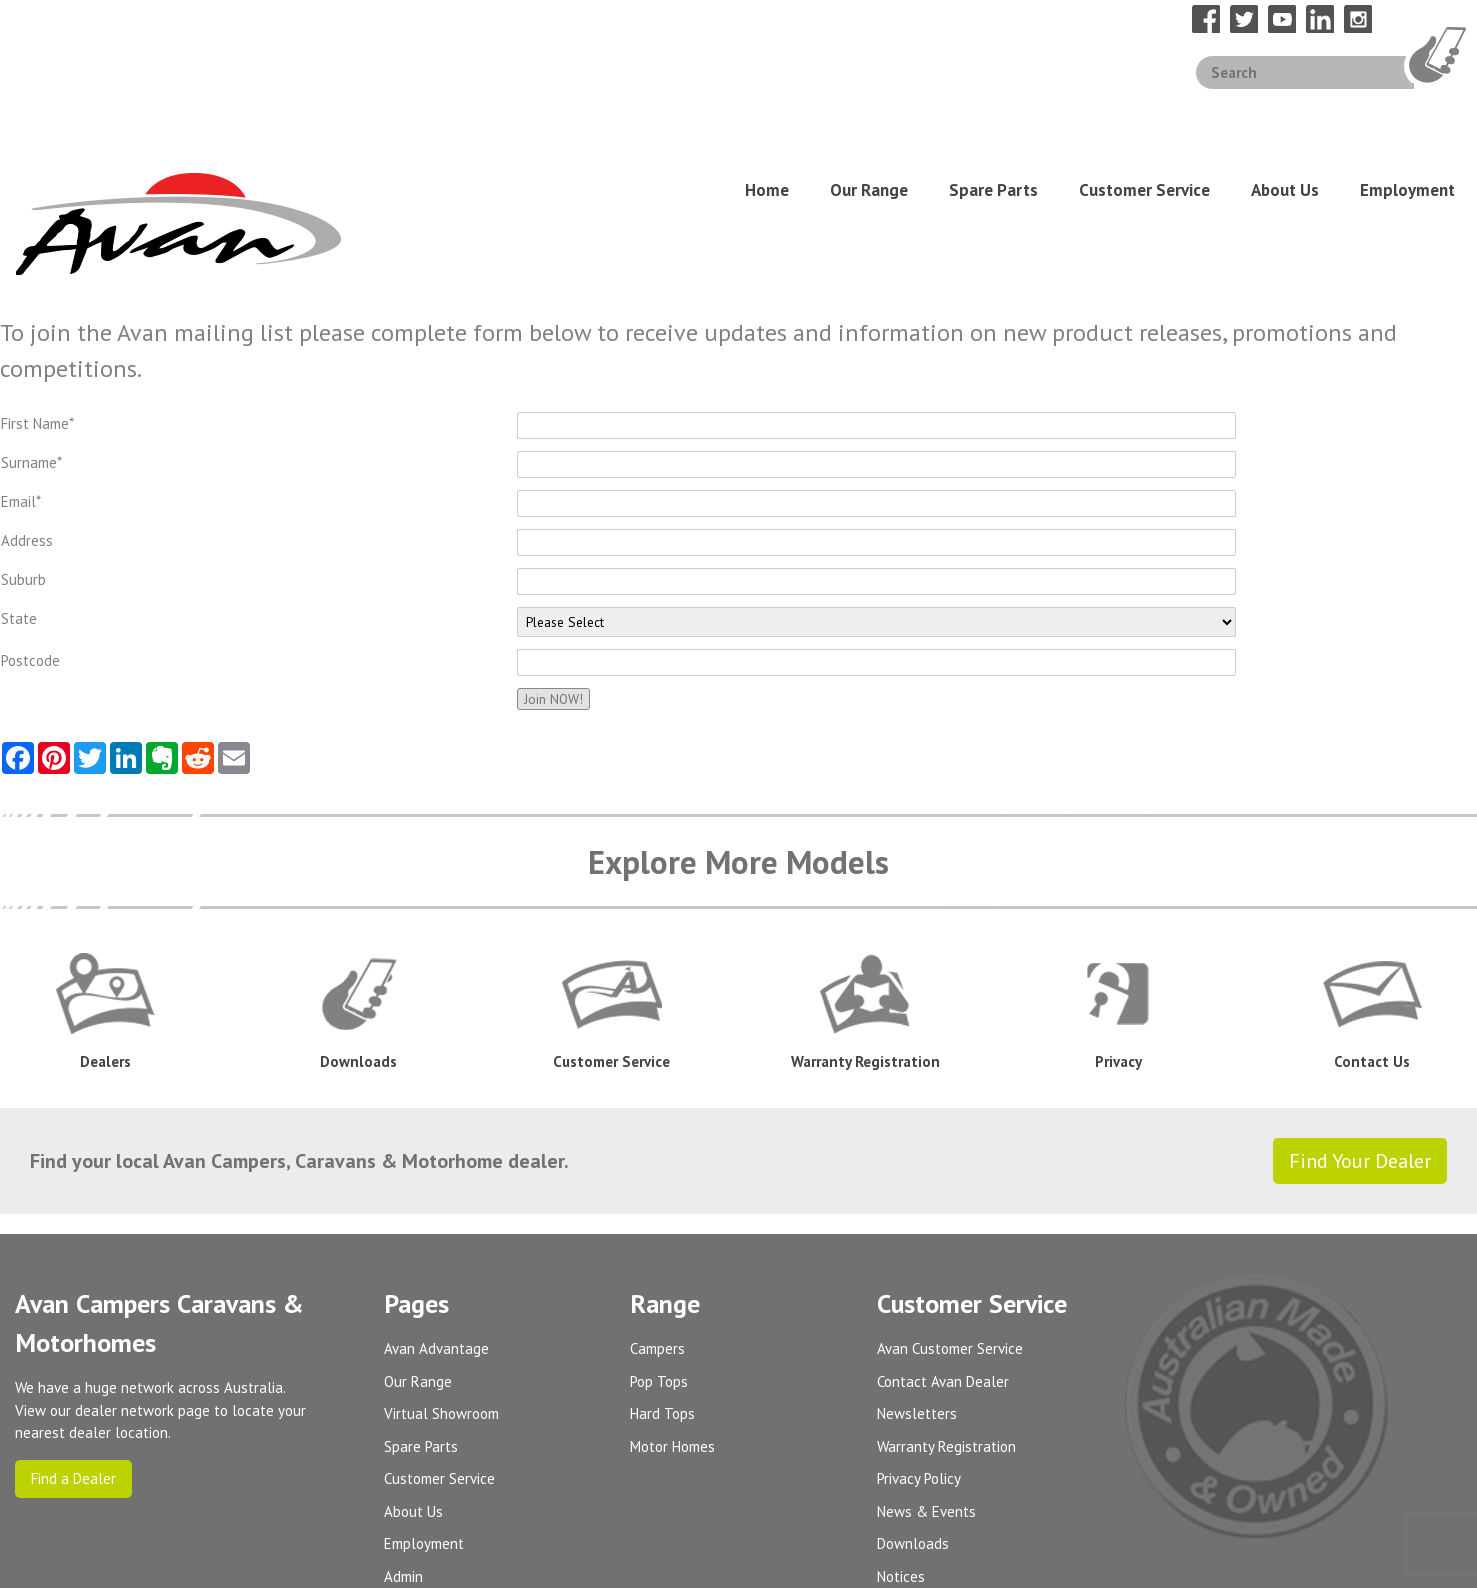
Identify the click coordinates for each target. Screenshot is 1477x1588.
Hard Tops (662, 1267)
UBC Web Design (1392, 1561)
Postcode (30, 514)
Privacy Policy (919, 1332)
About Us (1285, 117)
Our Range (869, 117)
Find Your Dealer (1360, 1015)
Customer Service (1144, 117)
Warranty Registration (946, 1299)
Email (21, 355)
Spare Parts (993, 117)
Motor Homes (672, 1299)
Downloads (913, 1397)
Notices (901, 1429)
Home (767, 117)
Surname (31, 316)
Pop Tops (659, 1234)
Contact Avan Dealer (943, 1234)
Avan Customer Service (950, 1202)
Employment (1407, 117)
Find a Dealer (73, 1331)
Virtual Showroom (441, 1267)
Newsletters (917, 1267)
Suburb (23, 433)
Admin (403, 1429)
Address (27, 394)
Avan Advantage (436, 1202)
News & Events (926, 1364)
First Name (37, 277)
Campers (657, 1202)
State (19, 472)
